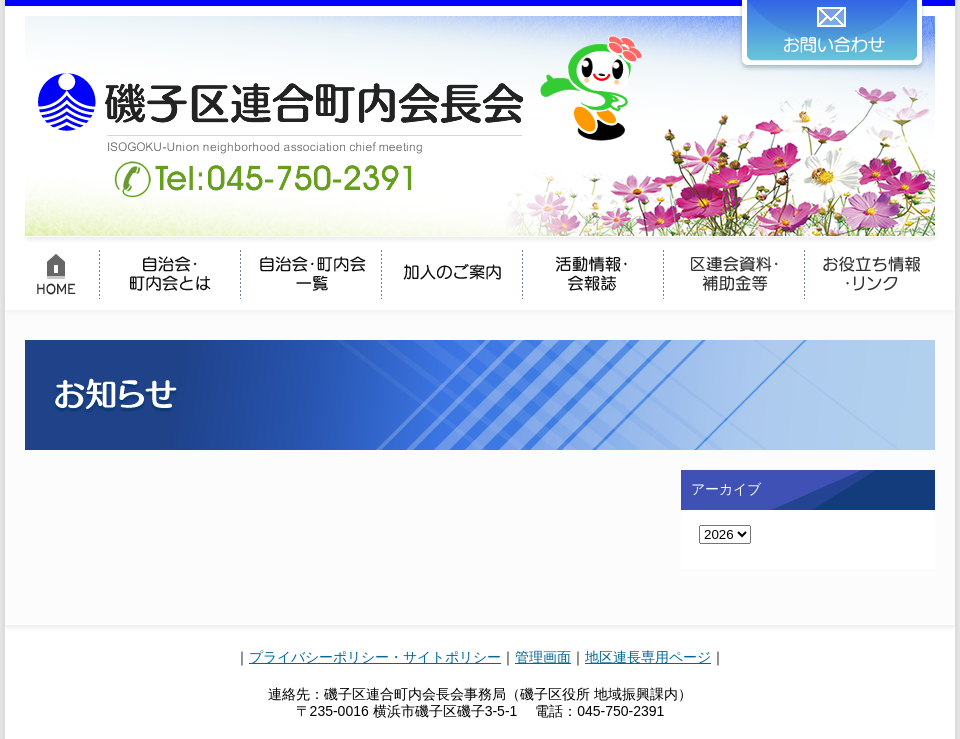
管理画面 (543, 657)
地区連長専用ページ (648, 657)
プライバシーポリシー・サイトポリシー (375, 657)
